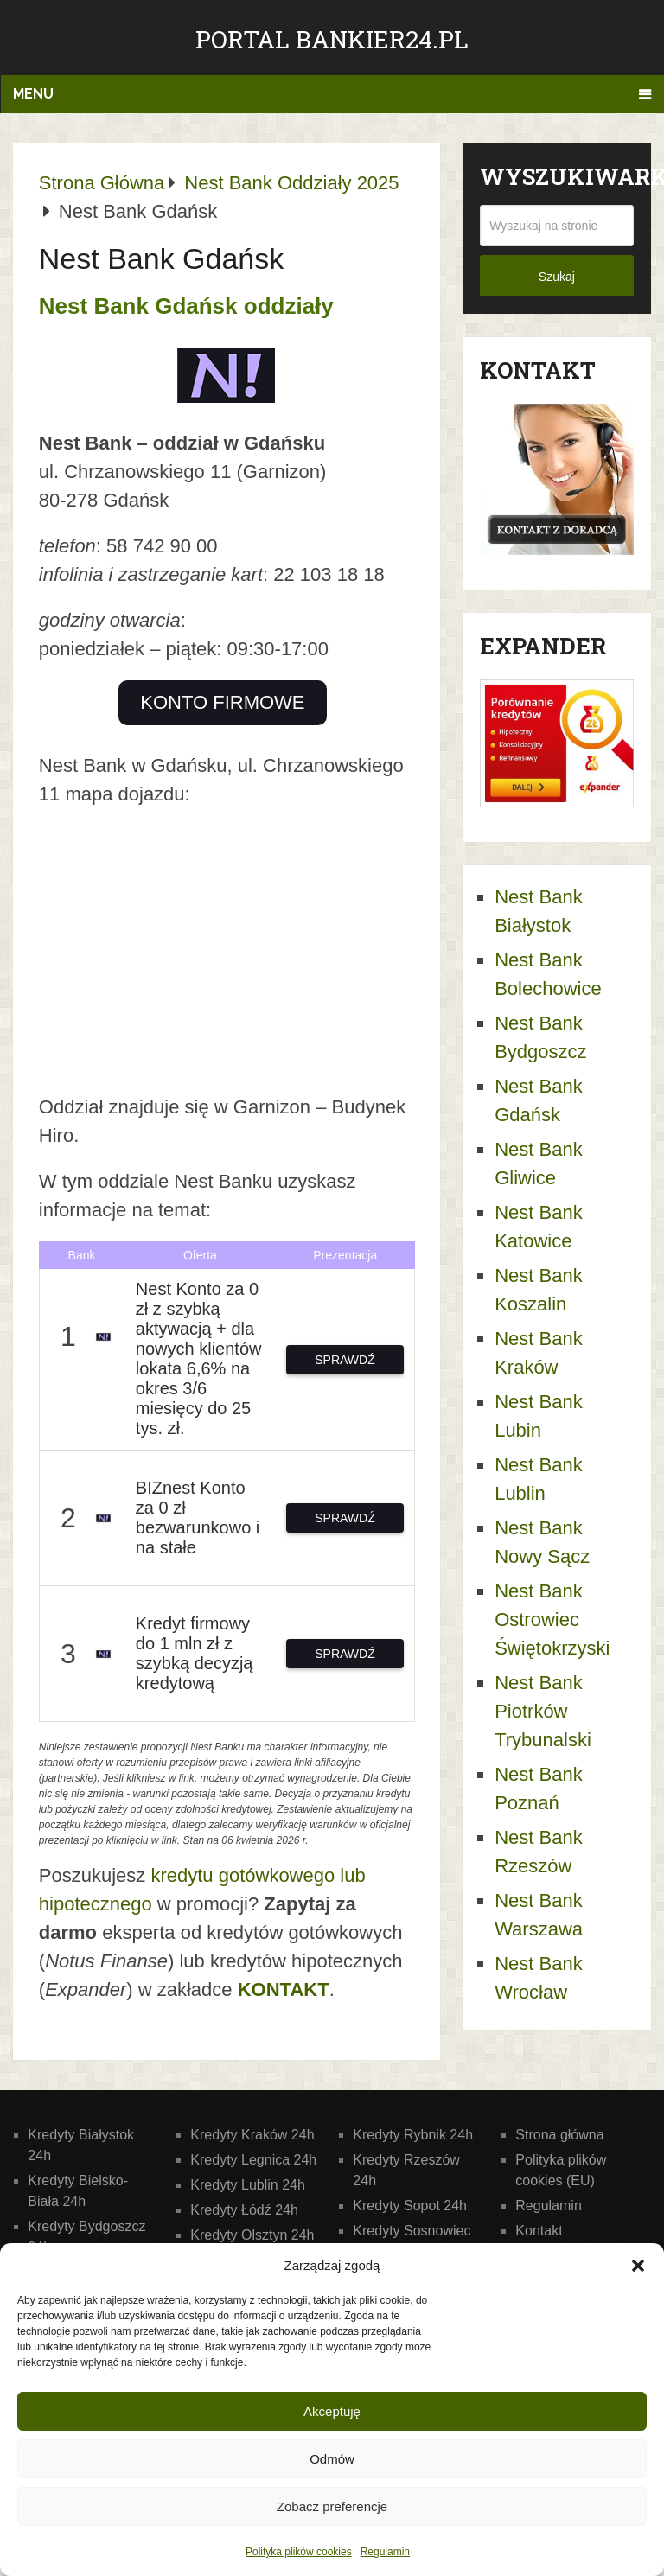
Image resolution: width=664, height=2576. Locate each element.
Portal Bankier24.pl (332, 39)
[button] (638, 2265)
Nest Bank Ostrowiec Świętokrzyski (552, 1619)
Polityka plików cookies (299, 2552)
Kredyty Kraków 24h (252, 2134)
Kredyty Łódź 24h (244, 2210)
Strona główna (559, 2134)
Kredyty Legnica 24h (253, 2159)
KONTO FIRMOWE (222, 702)
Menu (33, 94)
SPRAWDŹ (344, 1360)
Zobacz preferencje (332, 2506)
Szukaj (557, 277)
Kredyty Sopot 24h (410, 2205)
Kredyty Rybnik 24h (413, 2134)
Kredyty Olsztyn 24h (252, 2235)
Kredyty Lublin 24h (247, 2184)
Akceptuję (332, 2411)
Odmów (332, 2459)
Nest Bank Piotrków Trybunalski (543, 1711)
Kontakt (538, 2230)
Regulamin (385, 2552)
